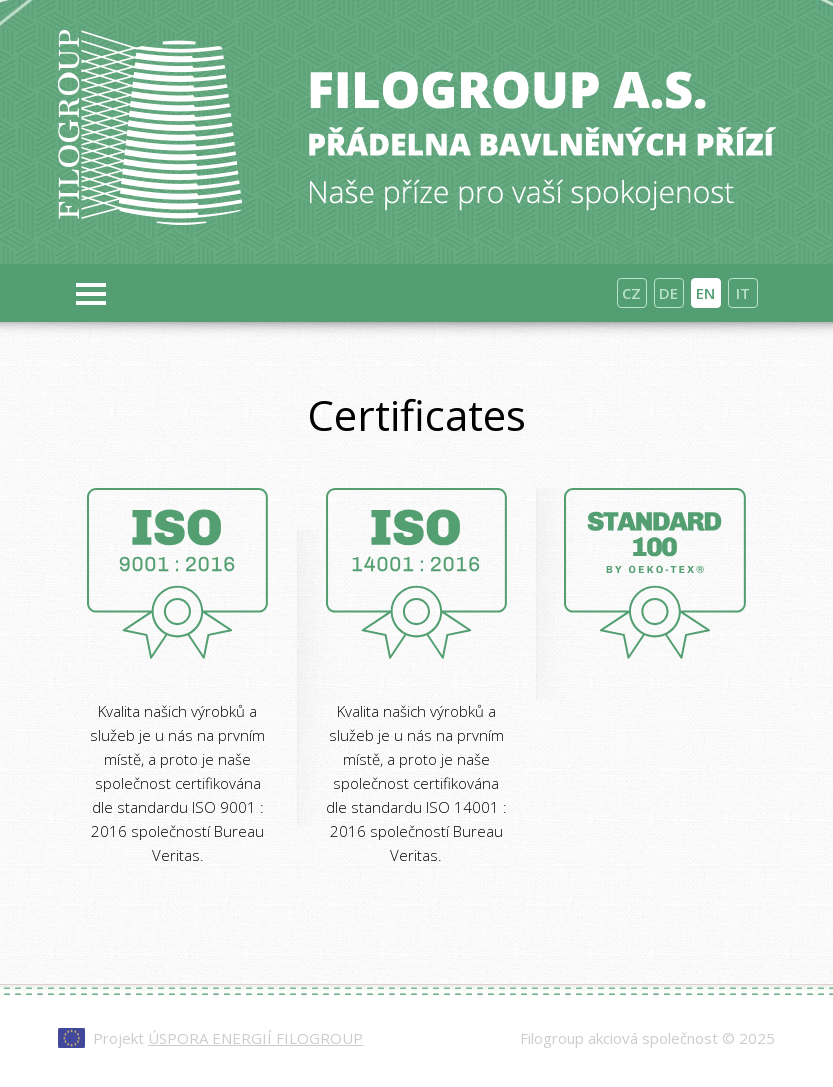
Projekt (228, 1038)
